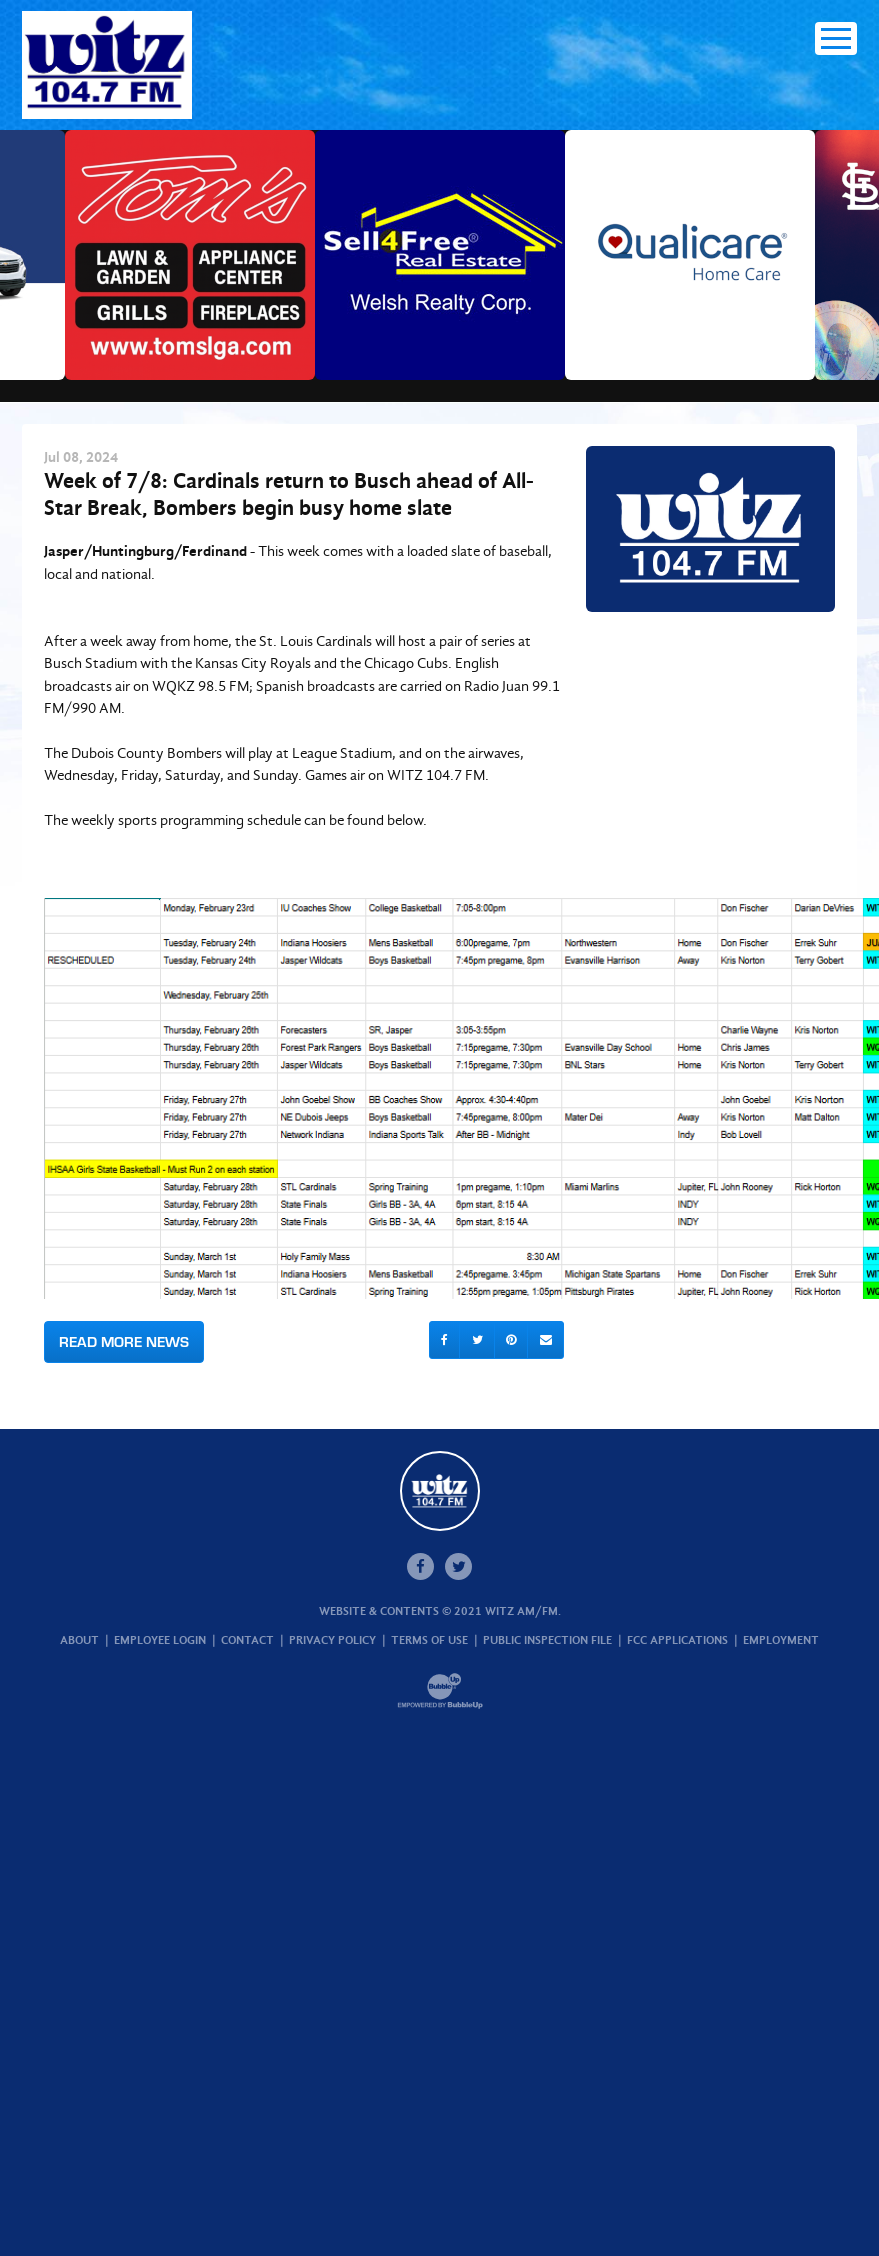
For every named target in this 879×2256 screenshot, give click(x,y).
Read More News (124, 1341)
